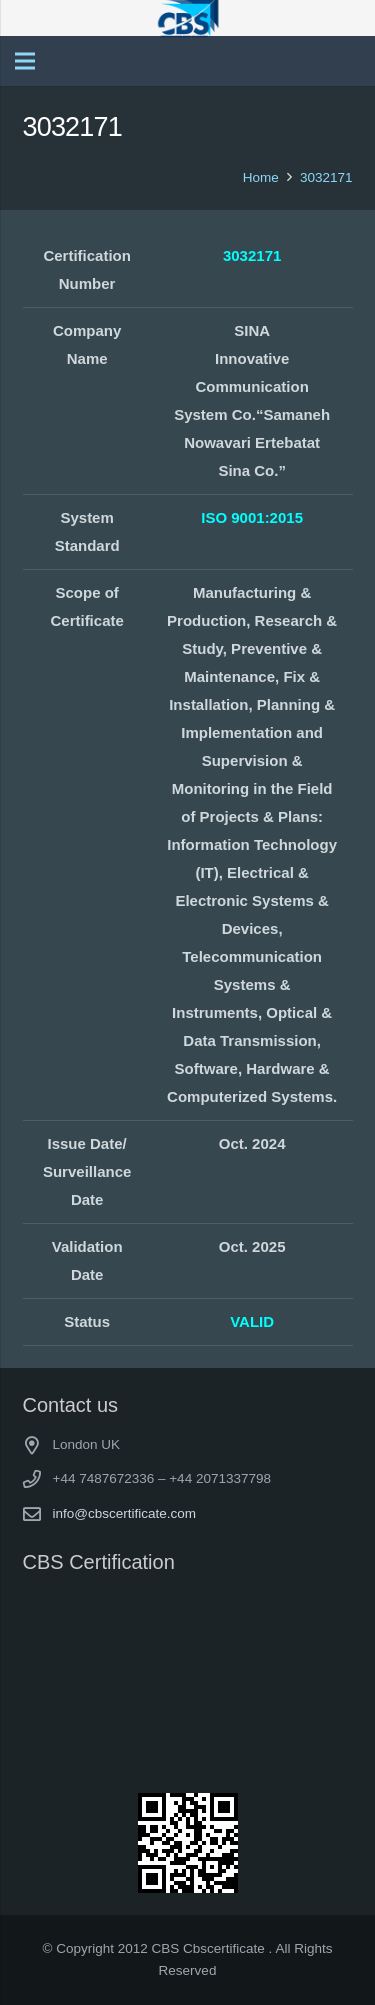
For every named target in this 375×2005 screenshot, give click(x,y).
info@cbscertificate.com (125, 1513)
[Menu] (25, 61)
